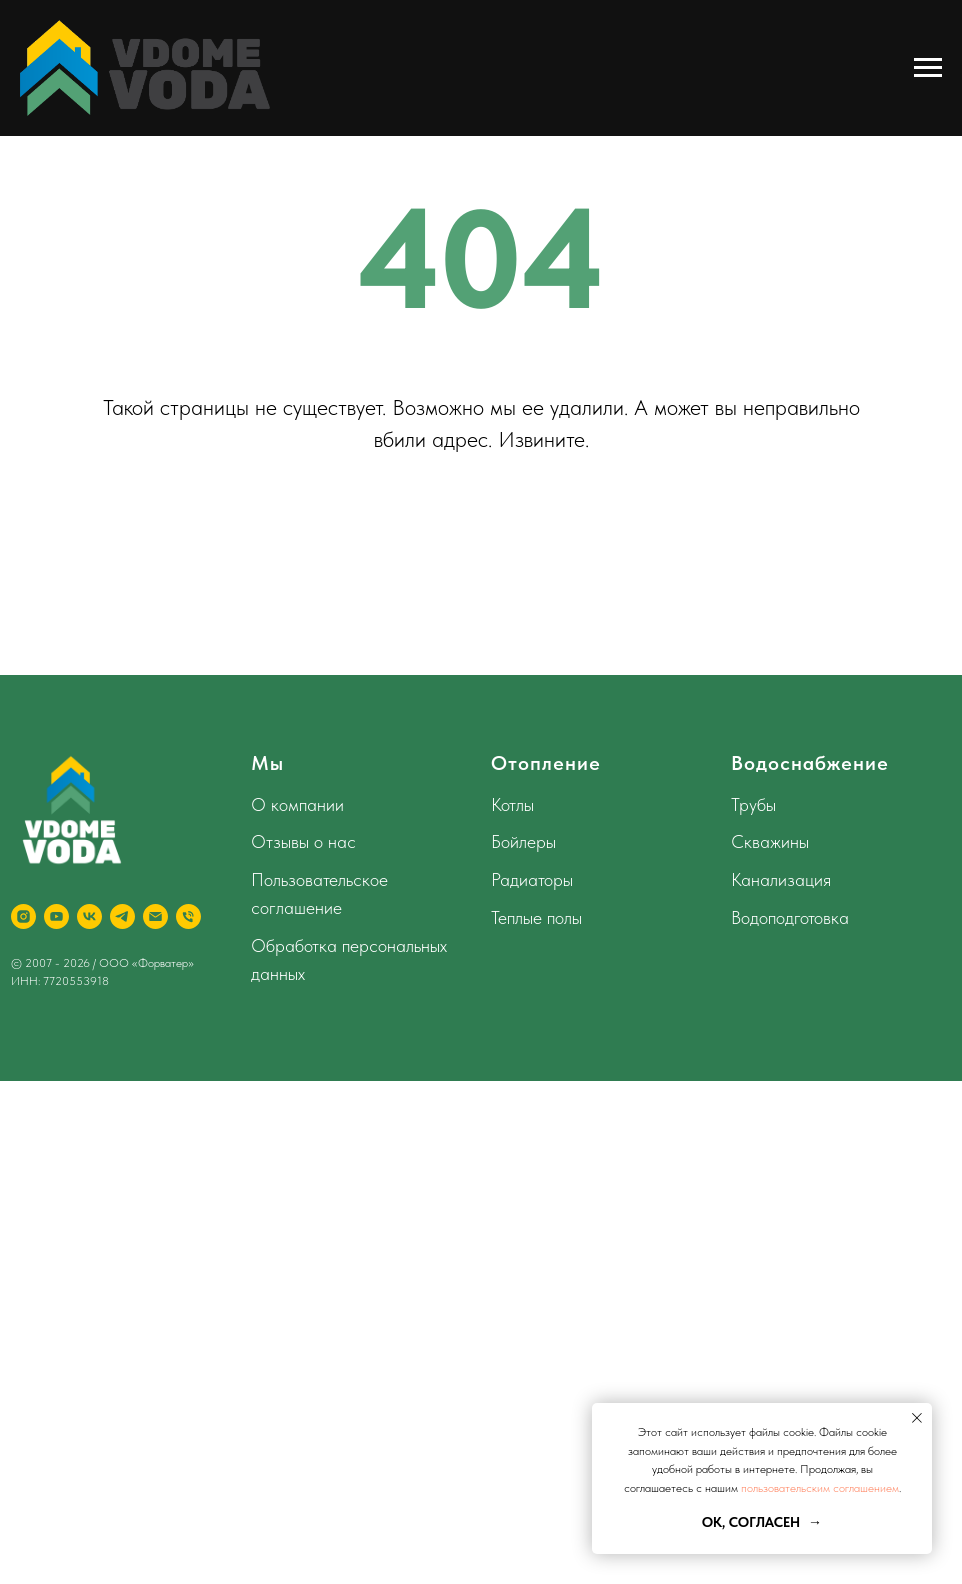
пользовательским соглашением (820, 1488)
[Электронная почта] (155, 916)
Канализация (781, 879)
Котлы (512, 804)
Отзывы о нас (303, 841)
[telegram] (122, 916)
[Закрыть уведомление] (917, 1418)
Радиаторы (532, 879)
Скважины (770, 841)
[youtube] (56, 916)
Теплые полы (536, 917)
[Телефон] (188, 916)
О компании (297, 804)
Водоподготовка (790, 917)
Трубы (753, 804)
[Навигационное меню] (928, 68)
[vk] (89, 916)
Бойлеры (523, 841)
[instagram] (23, 916)
